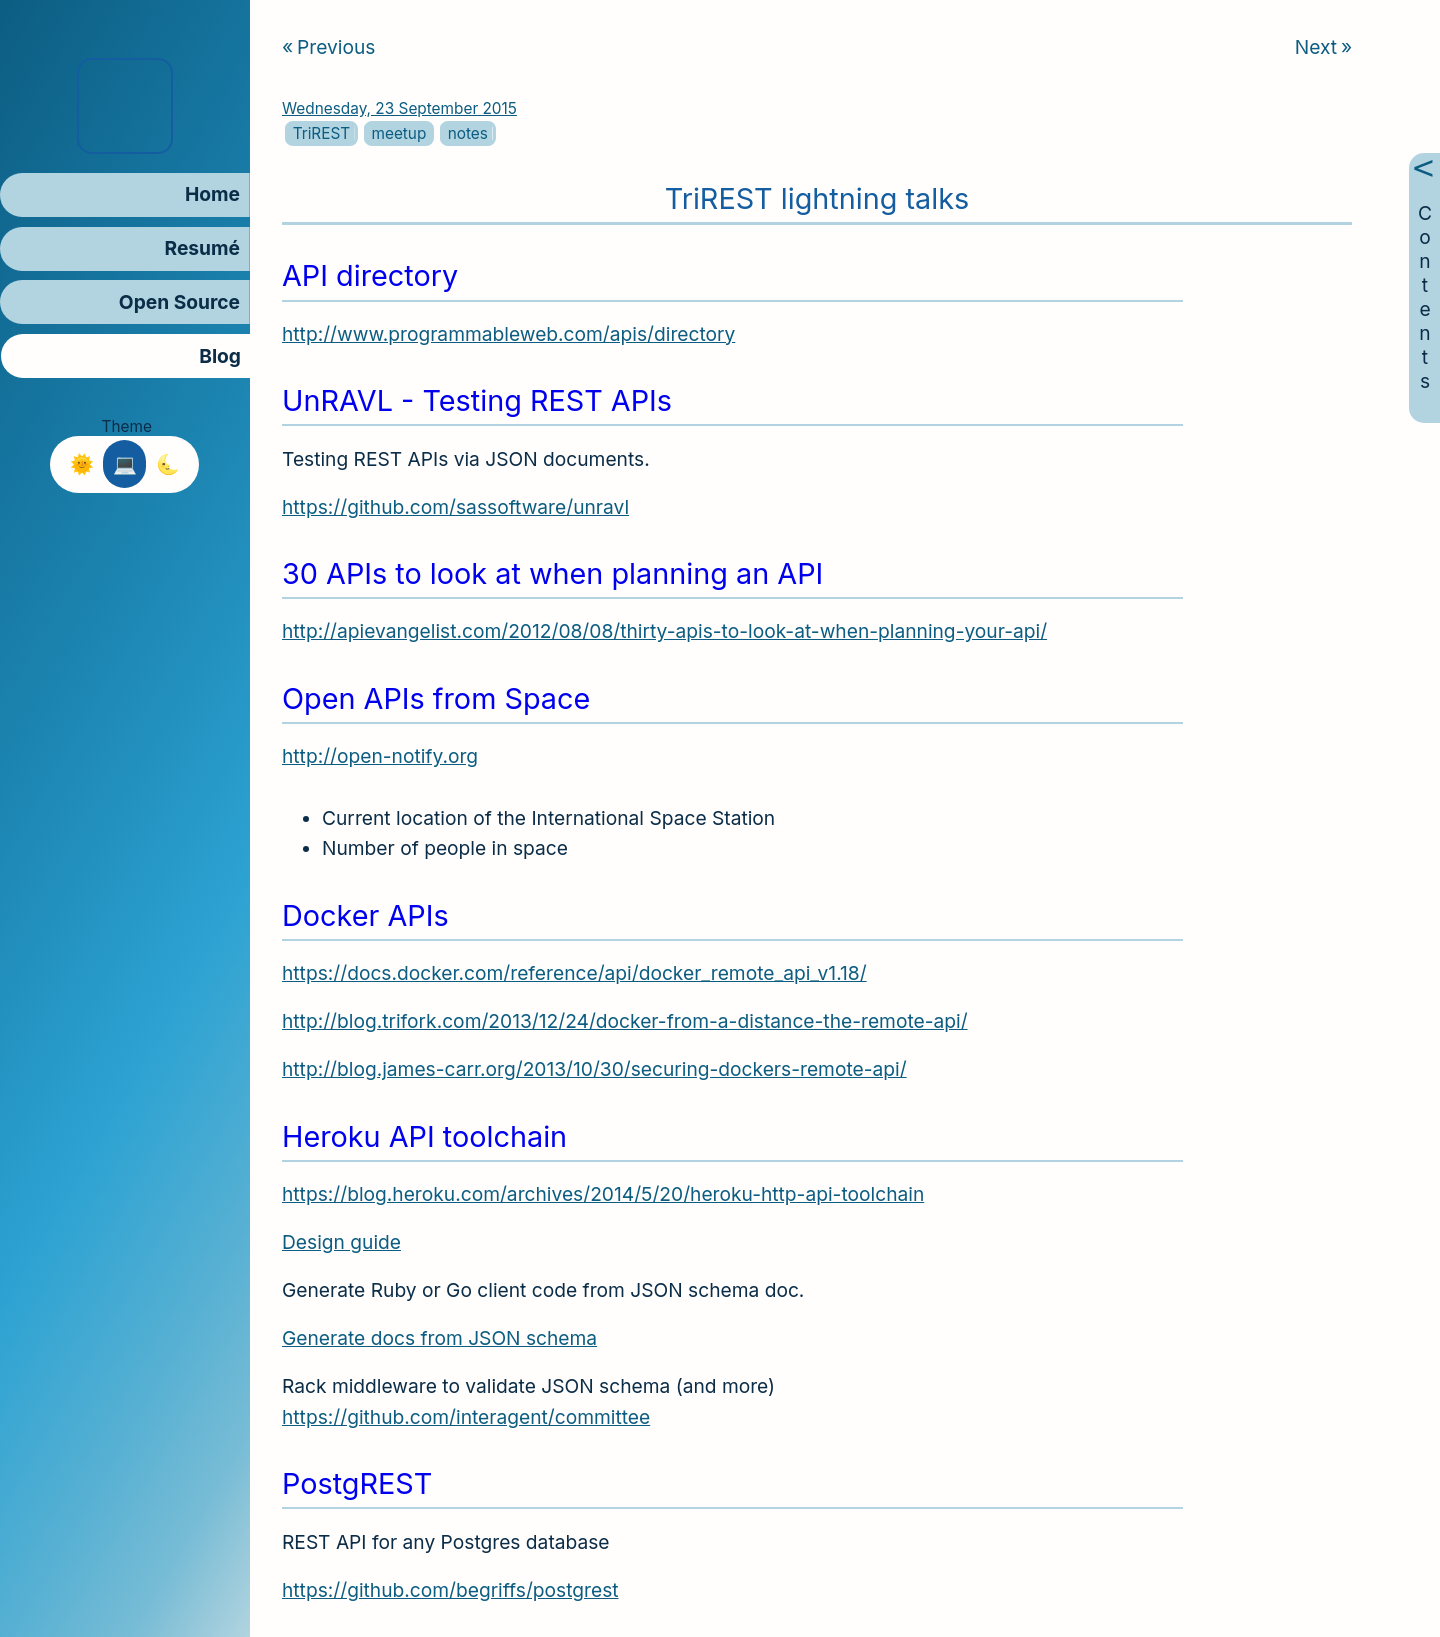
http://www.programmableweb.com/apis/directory (508, 334)
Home (212, 194)
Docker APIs (365, 915)
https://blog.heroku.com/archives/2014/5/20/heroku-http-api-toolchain (603, 1194)
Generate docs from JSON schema (439, 1338)
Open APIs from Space (436, 698)
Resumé (202, 248)
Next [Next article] (1322, 47)
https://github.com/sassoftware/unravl (455, 507)
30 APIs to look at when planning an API (552, 573)
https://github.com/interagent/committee (466, 1417)
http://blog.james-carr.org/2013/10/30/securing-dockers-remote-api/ (594, 1069)
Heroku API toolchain (424, 1136)
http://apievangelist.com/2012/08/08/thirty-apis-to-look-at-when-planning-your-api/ (664, 631)
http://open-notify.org (380, 756)
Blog (220, 356)
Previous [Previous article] (328, 47)
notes (467, 133)
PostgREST (357, 1483)
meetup (398, 133)
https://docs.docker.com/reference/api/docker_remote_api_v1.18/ (574, 973)
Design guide (341, 1242)
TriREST (321, 133)
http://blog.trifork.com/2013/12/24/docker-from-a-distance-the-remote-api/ (625, 1021)
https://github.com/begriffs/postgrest (450, 1590)
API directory (370, 275)
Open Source (179, 302)
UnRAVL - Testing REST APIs (477, 400)
